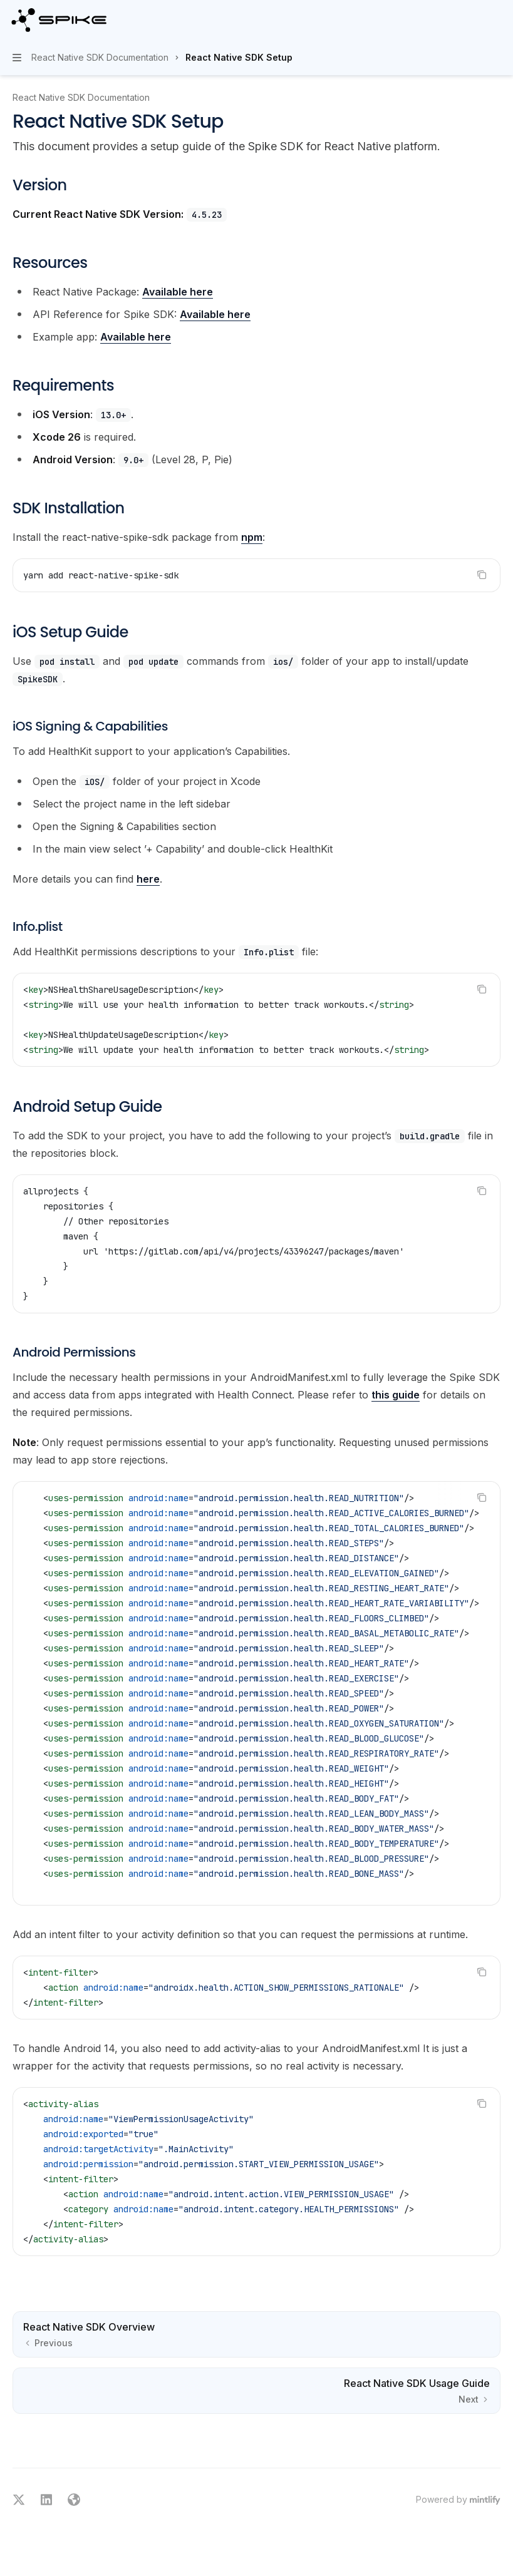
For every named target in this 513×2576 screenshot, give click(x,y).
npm (251, 537)
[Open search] (473, 20)
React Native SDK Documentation (81, 97)
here (148, 879)
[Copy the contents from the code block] (482, 575)
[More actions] (496, 20)
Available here (177, 291)
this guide (395, 1394)
